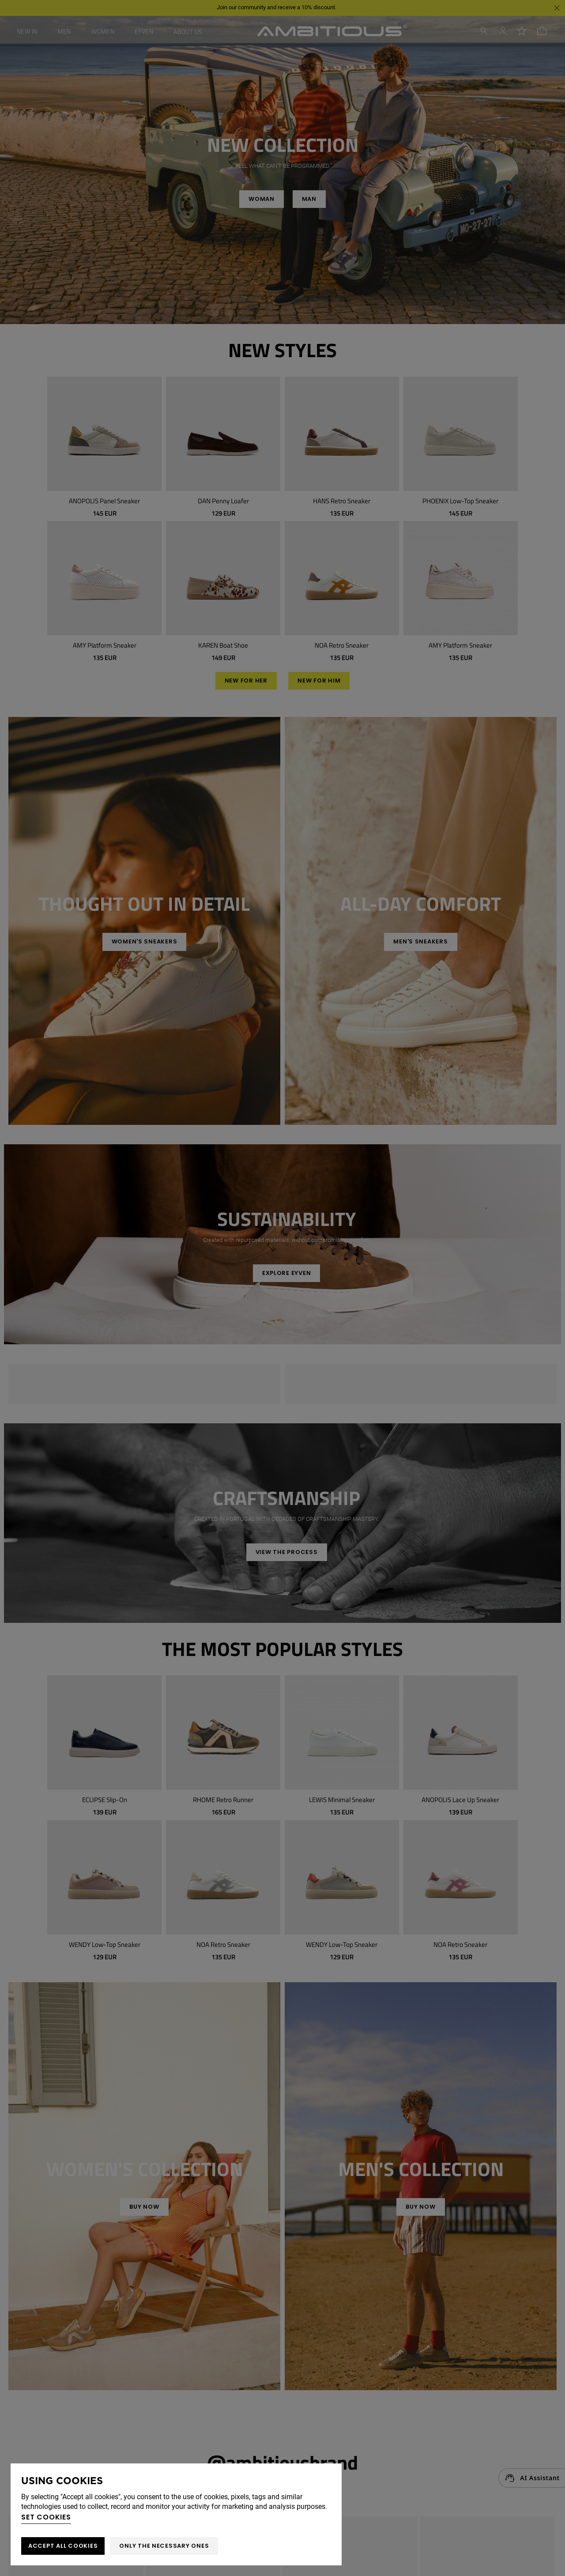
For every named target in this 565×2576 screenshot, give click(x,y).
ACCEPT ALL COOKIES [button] (63, 2546)
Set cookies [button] (46, 2517)
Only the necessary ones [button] (164, 2546)
